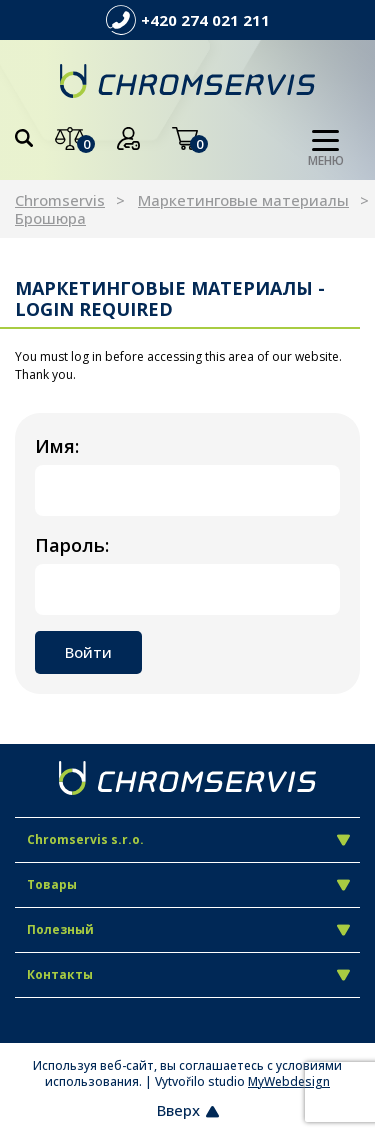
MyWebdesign (289, 1081)
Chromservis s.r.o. (188, 839)
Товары (188, 884)
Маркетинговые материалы (243, 200)
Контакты (188, 974)
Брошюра (50, 218)
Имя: (57, 446)
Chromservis (60, 200)
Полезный (188, 929)
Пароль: (72, 545)
